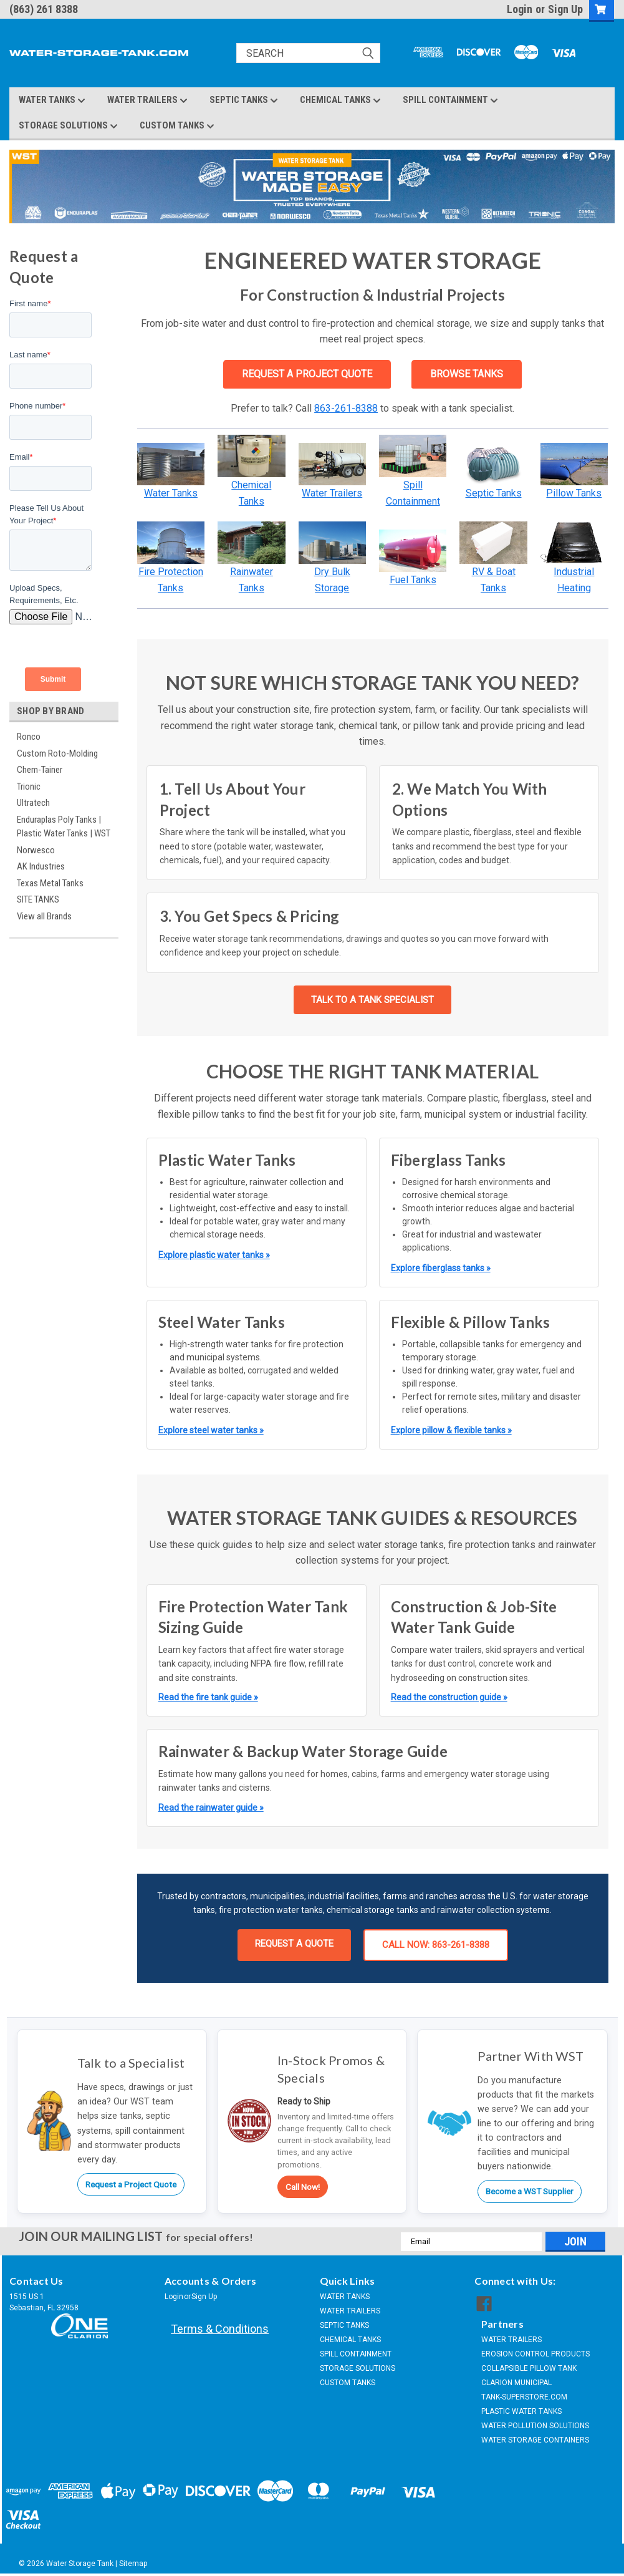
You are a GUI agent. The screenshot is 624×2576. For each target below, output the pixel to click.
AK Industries (41, 866)
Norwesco (36, 850)
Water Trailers (332, 493)
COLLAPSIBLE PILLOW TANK (529, 2368)
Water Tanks (171, 493)
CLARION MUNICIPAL (516, 2382)
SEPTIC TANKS (243, 100)
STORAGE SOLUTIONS (68, 126)
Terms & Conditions (220, 2328)
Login (519, 9)
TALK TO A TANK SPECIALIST (372, 999)
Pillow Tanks (574, 493)
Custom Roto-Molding (57, 753)
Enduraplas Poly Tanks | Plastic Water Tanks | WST (63, 827)
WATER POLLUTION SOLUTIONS (535, 2425)
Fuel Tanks (413, 580)
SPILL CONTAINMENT (450, 100)
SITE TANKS (38, 899)
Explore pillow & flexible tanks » (451, 1430)
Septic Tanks (494, 493)
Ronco (29, 736)
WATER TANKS (52, 100)
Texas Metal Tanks (50, 883)
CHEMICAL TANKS (340, 100)
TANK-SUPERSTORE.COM (524, 2397)
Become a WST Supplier (530, 2191)
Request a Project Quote (130, 2184)
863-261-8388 (346, 408)
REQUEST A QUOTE (294, 1943)
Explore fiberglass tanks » (441, 1268)
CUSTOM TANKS (177, 126)
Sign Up (565, 9)
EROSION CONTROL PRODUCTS (535, 2354)
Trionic (29, 786)
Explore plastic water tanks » (214, 1255)
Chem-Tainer (39, 769)
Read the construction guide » (449, 1697)
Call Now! (303, 2187)
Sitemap (133, 2563)
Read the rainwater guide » (211, 1808)
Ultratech (33, 802)
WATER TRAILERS (147, 100)
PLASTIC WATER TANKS (521, 2411)
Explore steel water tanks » (211, 1430)
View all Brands (44, 916)
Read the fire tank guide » (208, 1697)
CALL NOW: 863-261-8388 (435, 1944)
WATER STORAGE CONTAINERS (535, 2440)
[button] (170, 464)
